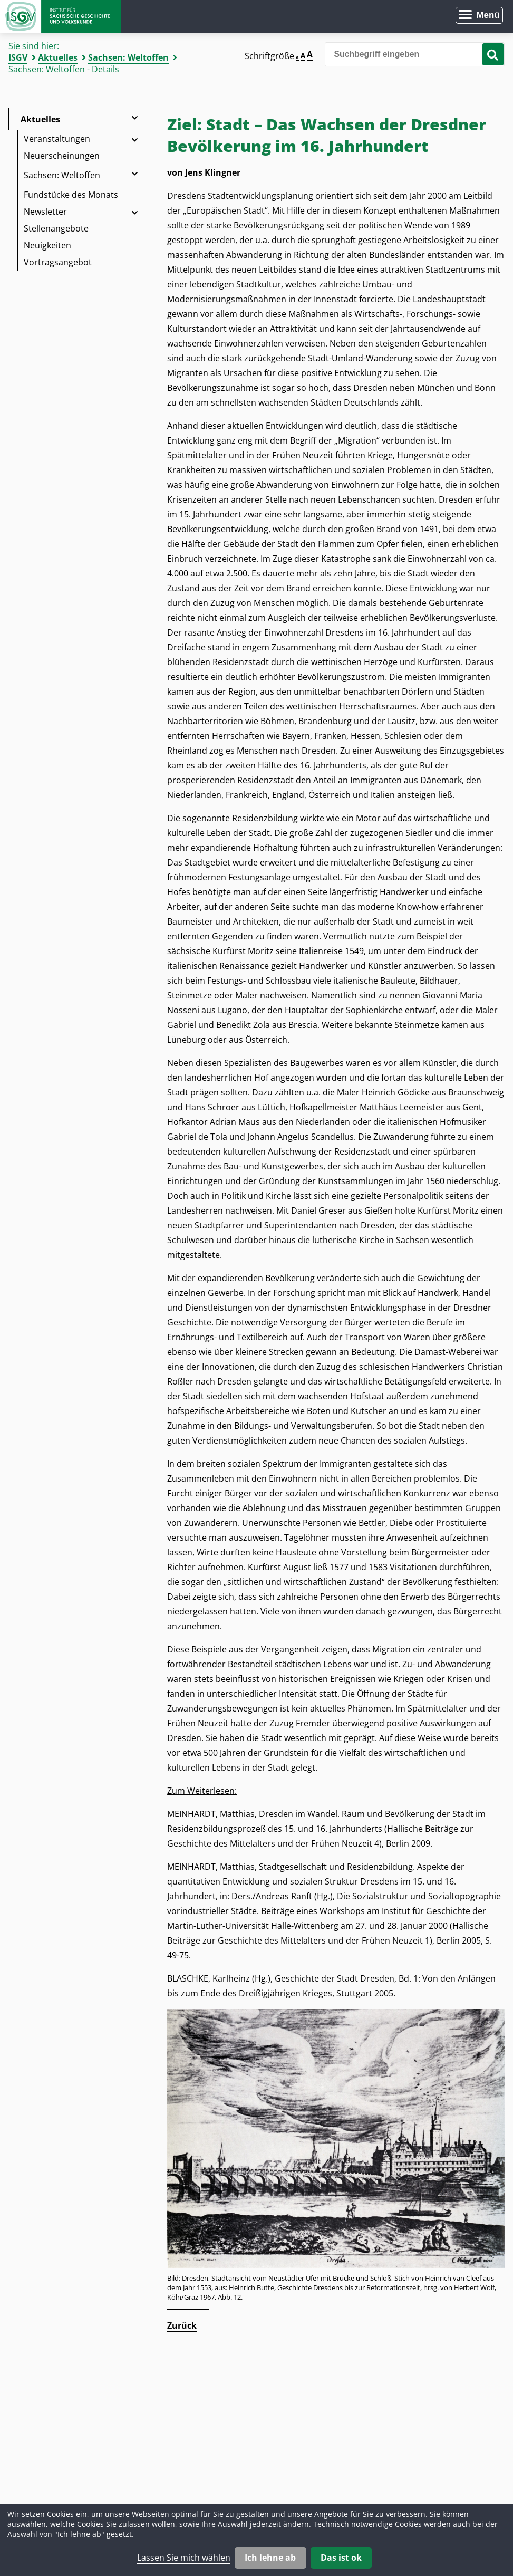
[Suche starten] (493, 54)
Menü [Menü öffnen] (487, 15)
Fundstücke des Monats (71, 194)
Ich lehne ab (270, 2557)
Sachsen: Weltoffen (128, 57)
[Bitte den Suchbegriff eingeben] (415, 54)
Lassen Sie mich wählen (183, 2557)
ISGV (17, 57)
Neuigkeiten (47, 245)
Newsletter (45, 211)
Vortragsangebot (58, 262)
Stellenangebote (56, 228)
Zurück (182, 2325)
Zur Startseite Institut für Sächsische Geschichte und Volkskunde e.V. (60, 16)
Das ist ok (341, 2557)
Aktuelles (58, 57)
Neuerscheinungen (62, 155)
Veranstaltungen (57, 139)
